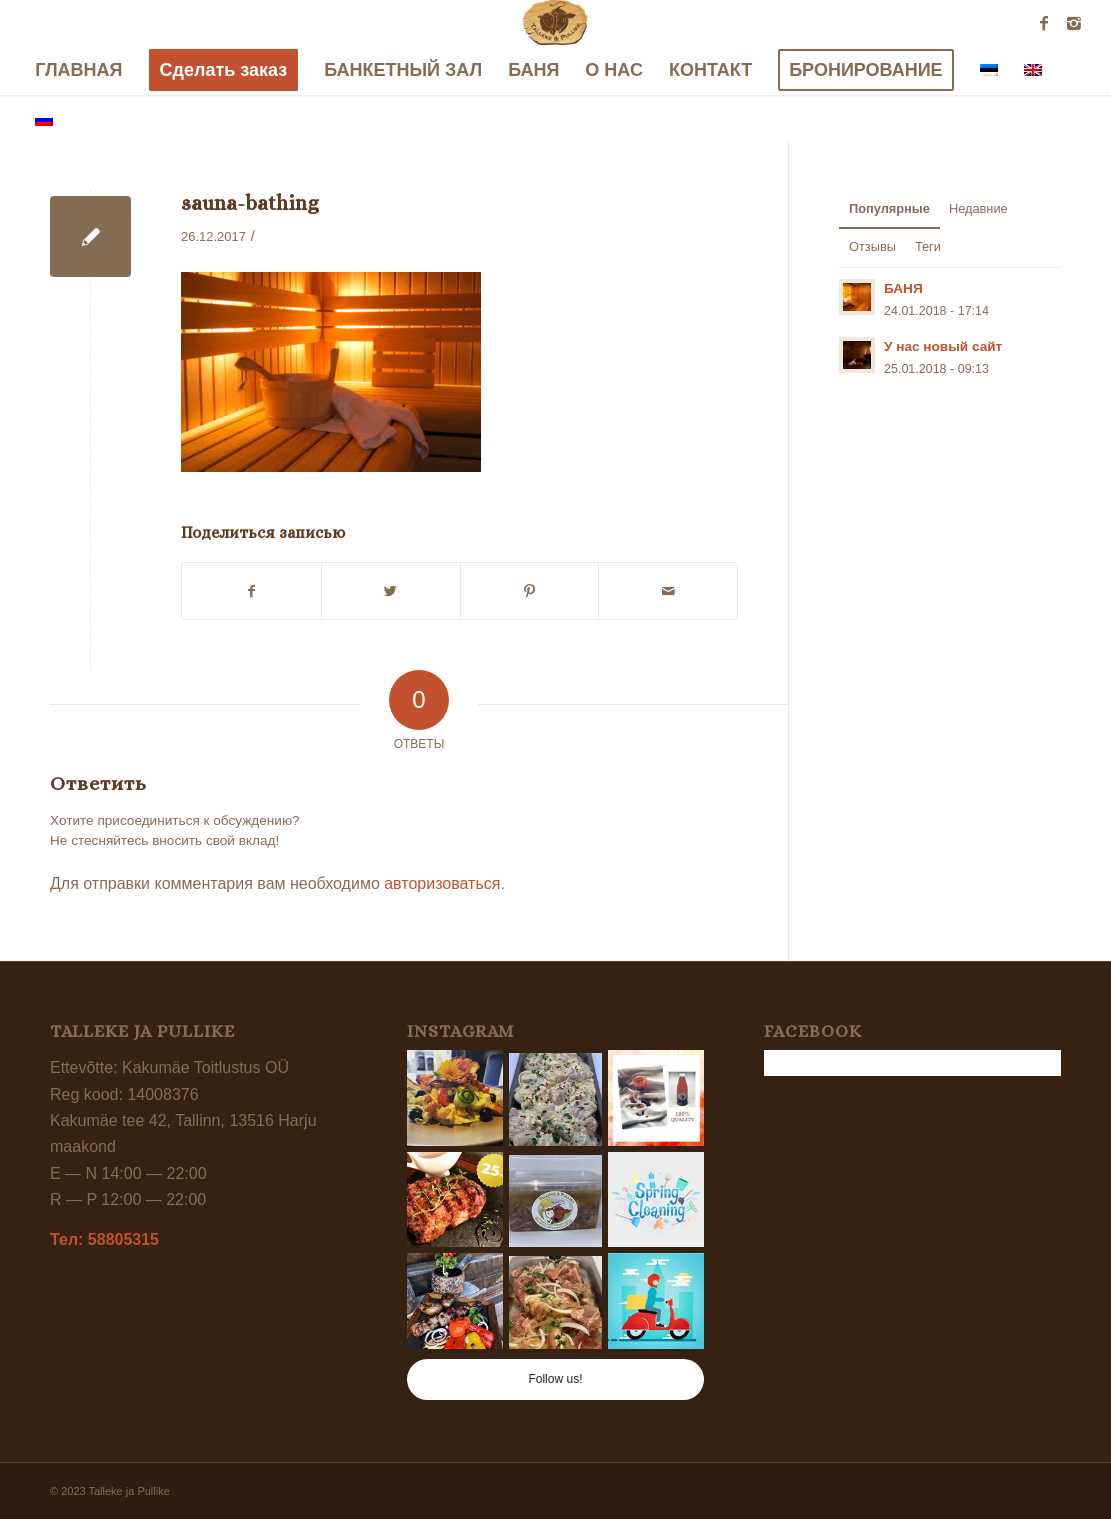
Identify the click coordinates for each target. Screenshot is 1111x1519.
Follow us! (555, 1379)
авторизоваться (442, 883)
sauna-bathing (250, 203)
